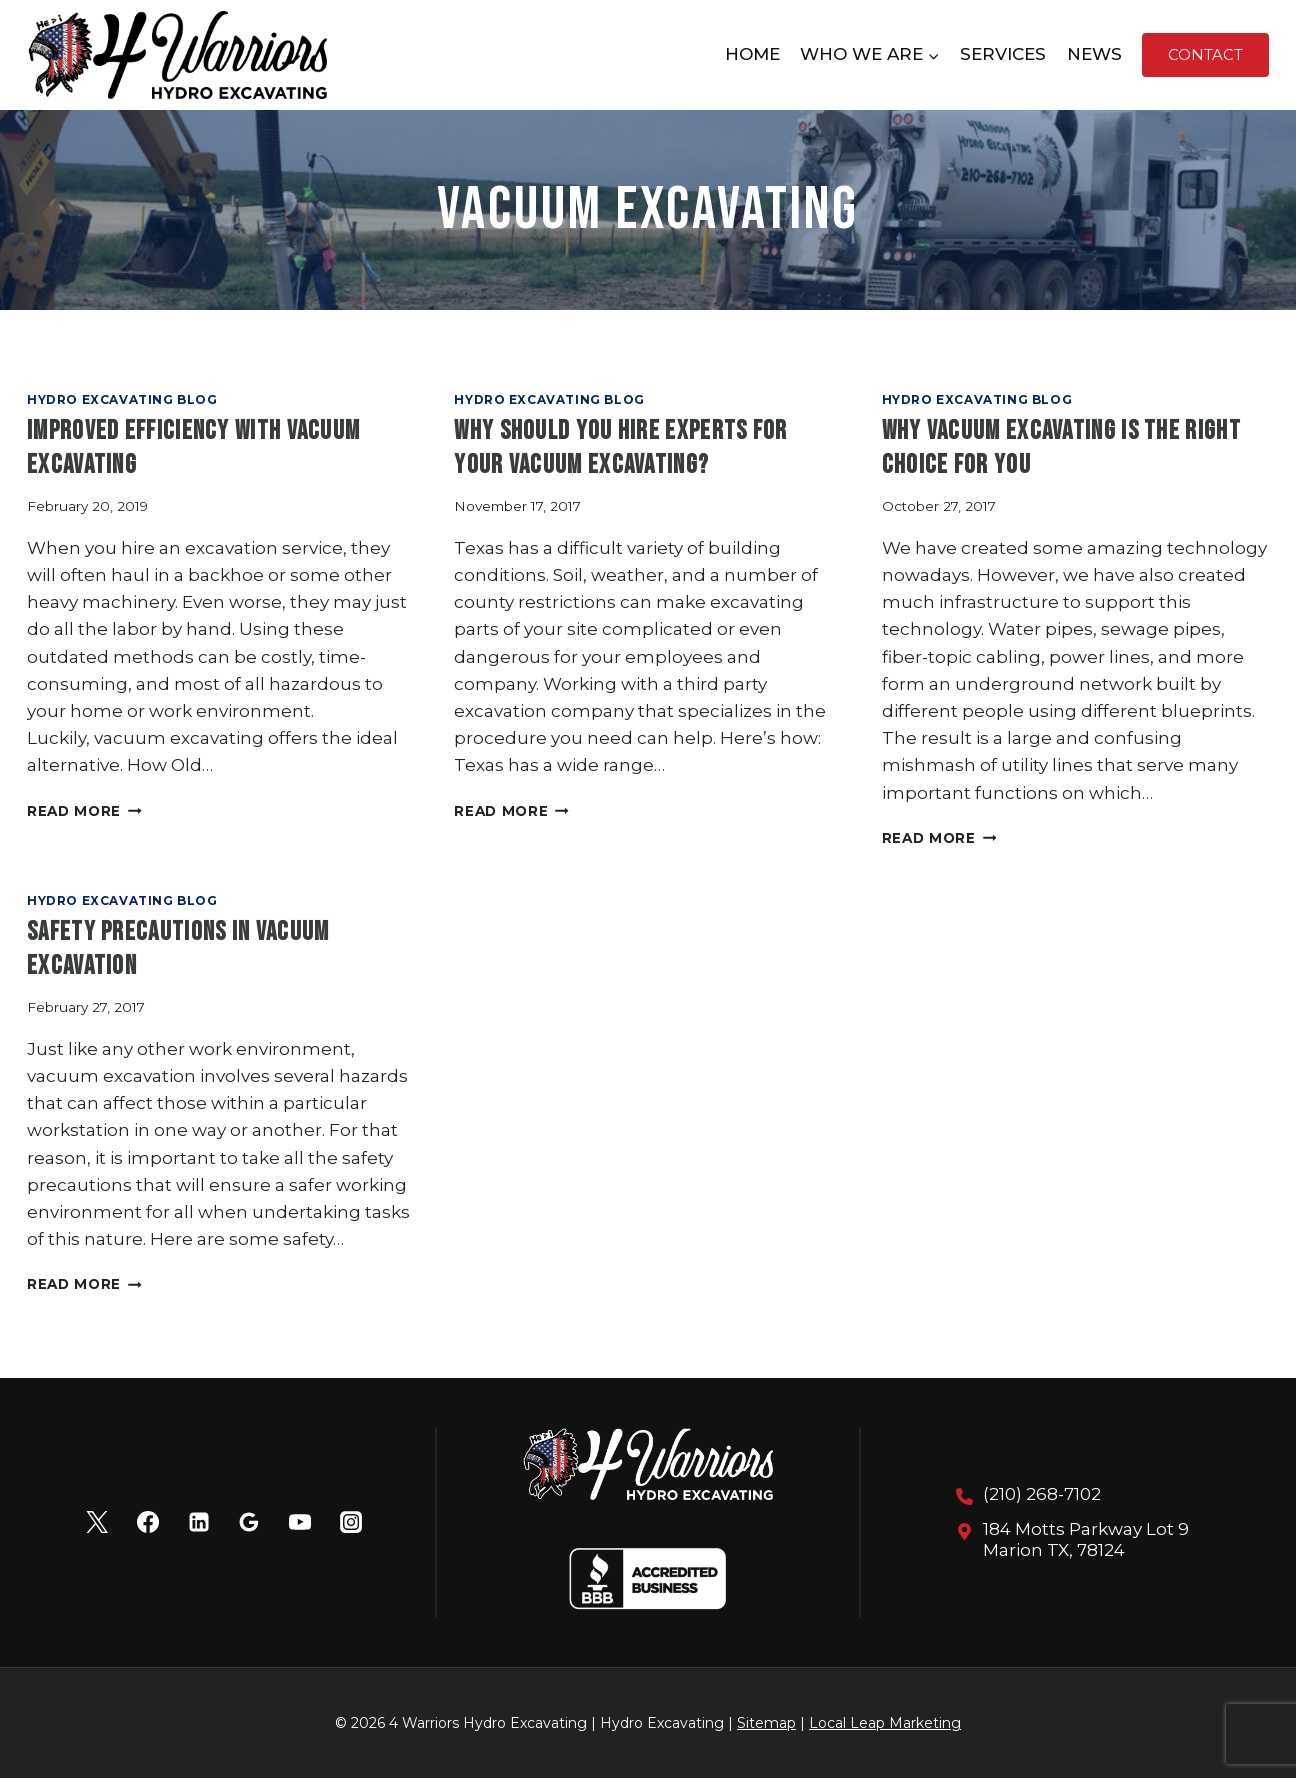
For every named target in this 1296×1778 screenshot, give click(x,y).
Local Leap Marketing (885, 1723)
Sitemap (766, 1723)
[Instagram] (351, 1522)
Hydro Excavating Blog (122, 399)
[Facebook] (148, 1522)
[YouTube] (300, 1522)
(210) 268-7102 (1042, 1494)
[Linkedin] (199, 1522)
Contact (1205, 54)
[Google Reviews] (249, 1522)
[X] (97, 1522)
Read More (84, 811)
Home (752, 54)
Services (1003, 54)
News (1094, 54)
